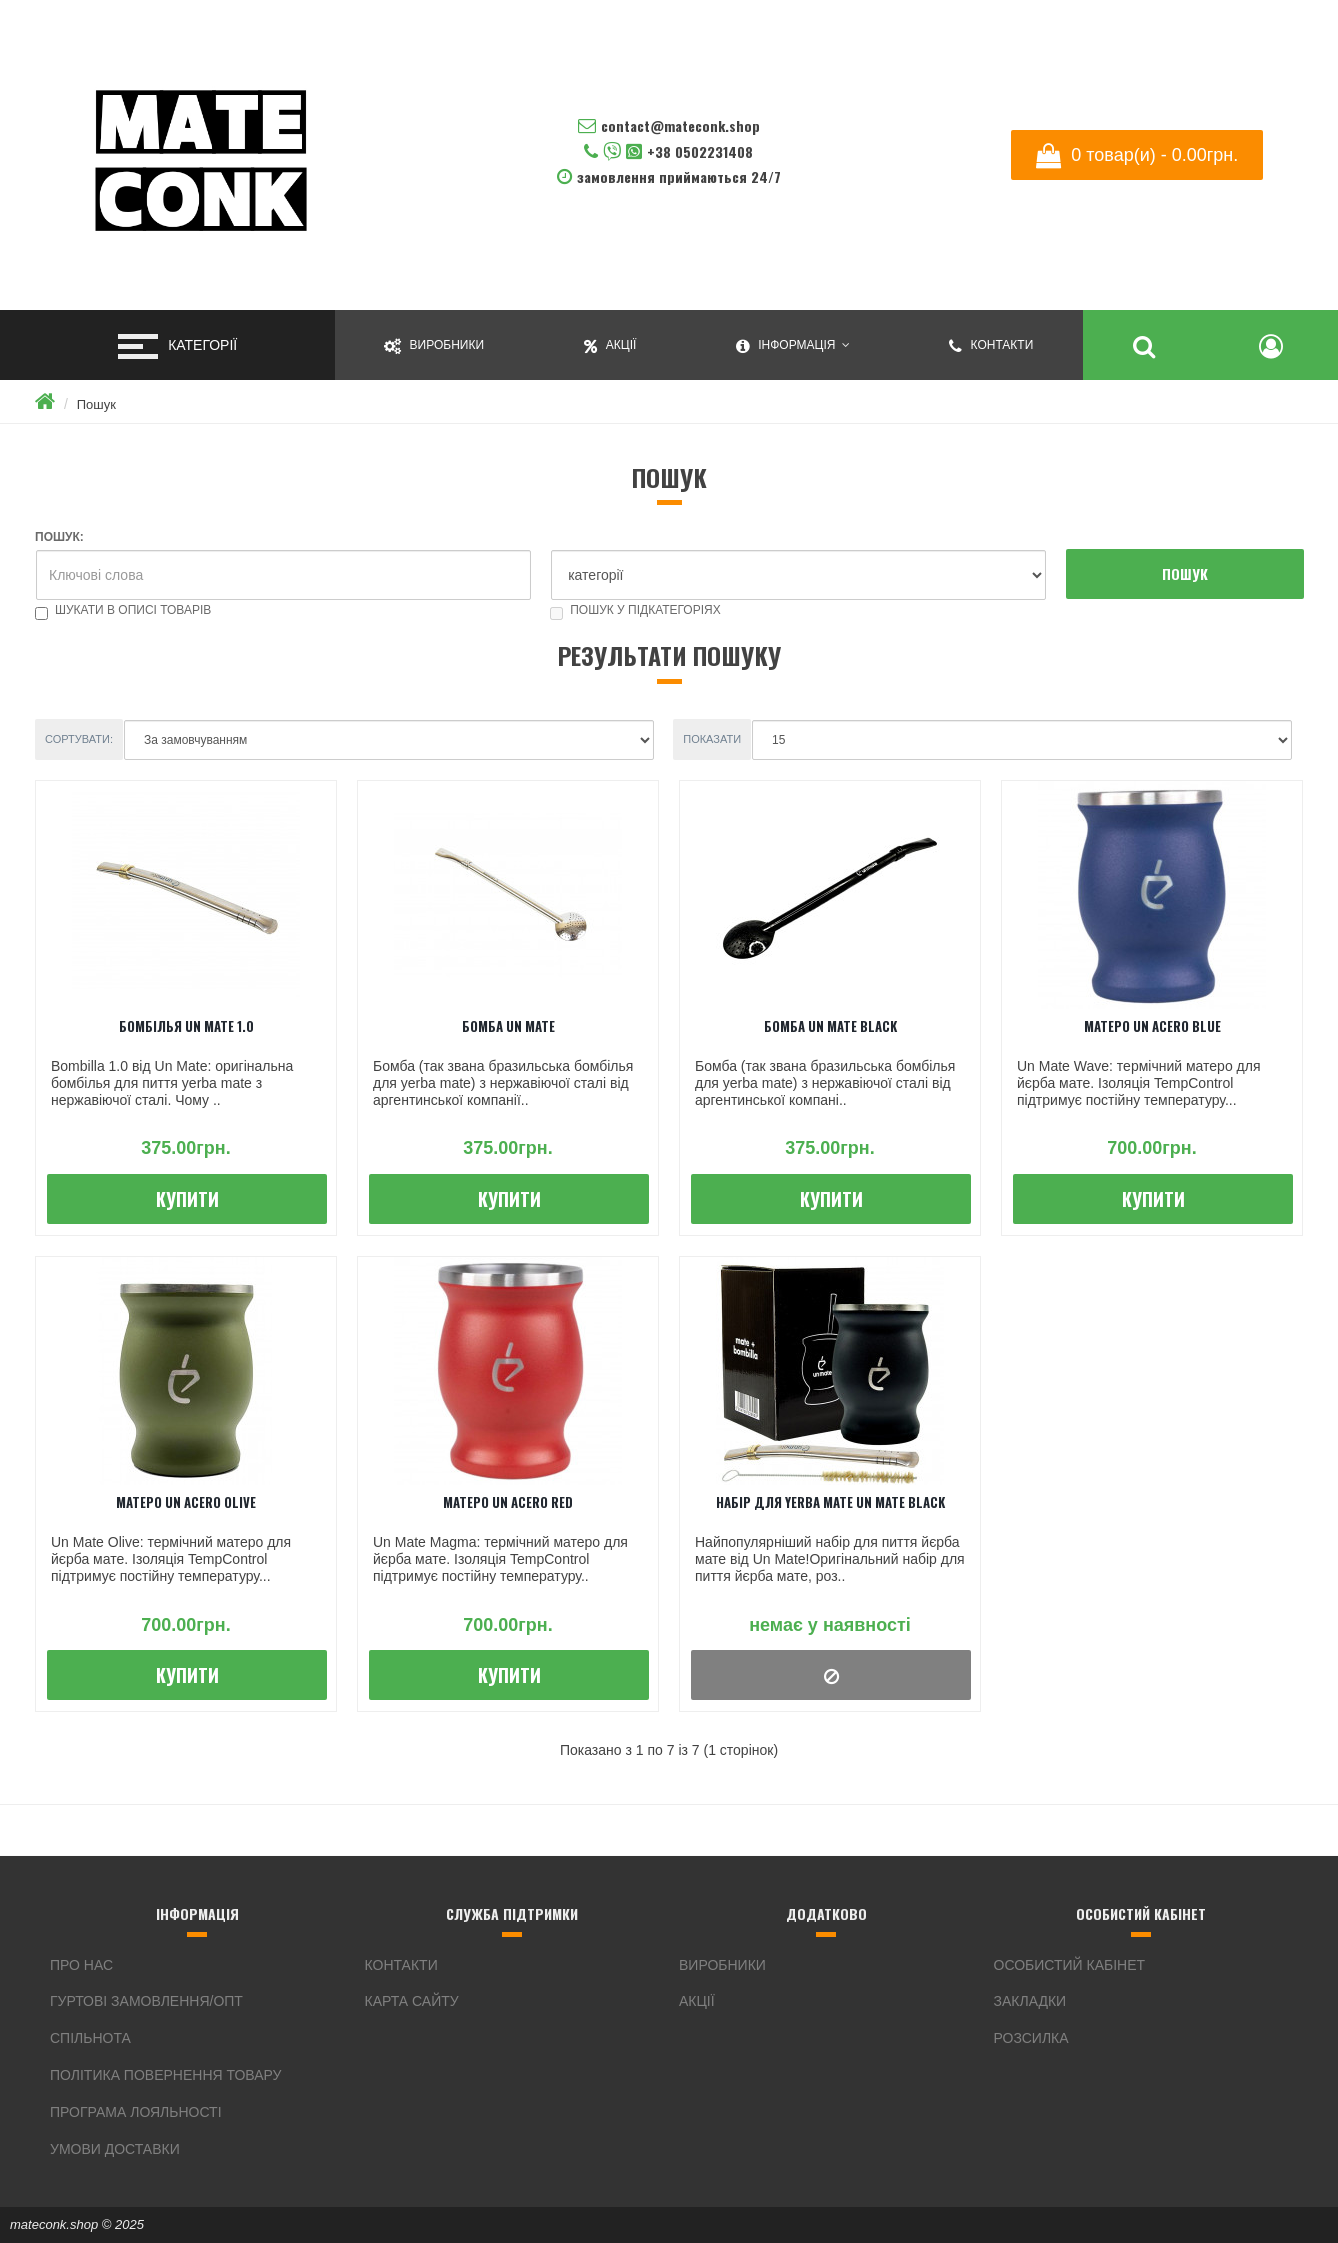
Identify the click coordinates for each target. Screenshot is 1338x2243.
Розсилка (1031, 2038)
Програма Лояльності (136, 2112)
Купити (187, 1199)
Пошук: (59, 537)
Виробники (722, 1965)
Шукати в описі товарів (123, 610)
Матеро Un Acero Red (508, 1502)
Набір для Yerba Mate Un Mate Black (830, 1502)
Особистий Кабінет (1070, 1965)
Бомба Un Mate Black (830, 1026)
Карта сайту (412, 2001)
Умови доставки (115, 2149)
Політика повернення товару (165, 2075)
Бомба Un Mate (508, 1026)
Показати (712, 739)
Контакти (401, 1965)
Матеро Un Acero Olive (186, 1502)
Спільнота (90, 2038)
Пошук (96, 404)
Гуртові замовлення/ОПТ (146, 2001)
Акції (697, 2001)
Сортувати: (79, 739)
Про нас (81, 1965)
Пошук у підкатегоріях (635, 610)
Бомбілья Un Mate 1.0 (186, 1026)
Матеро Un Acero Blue (1152, 1026)
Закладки (1030, 2001)
